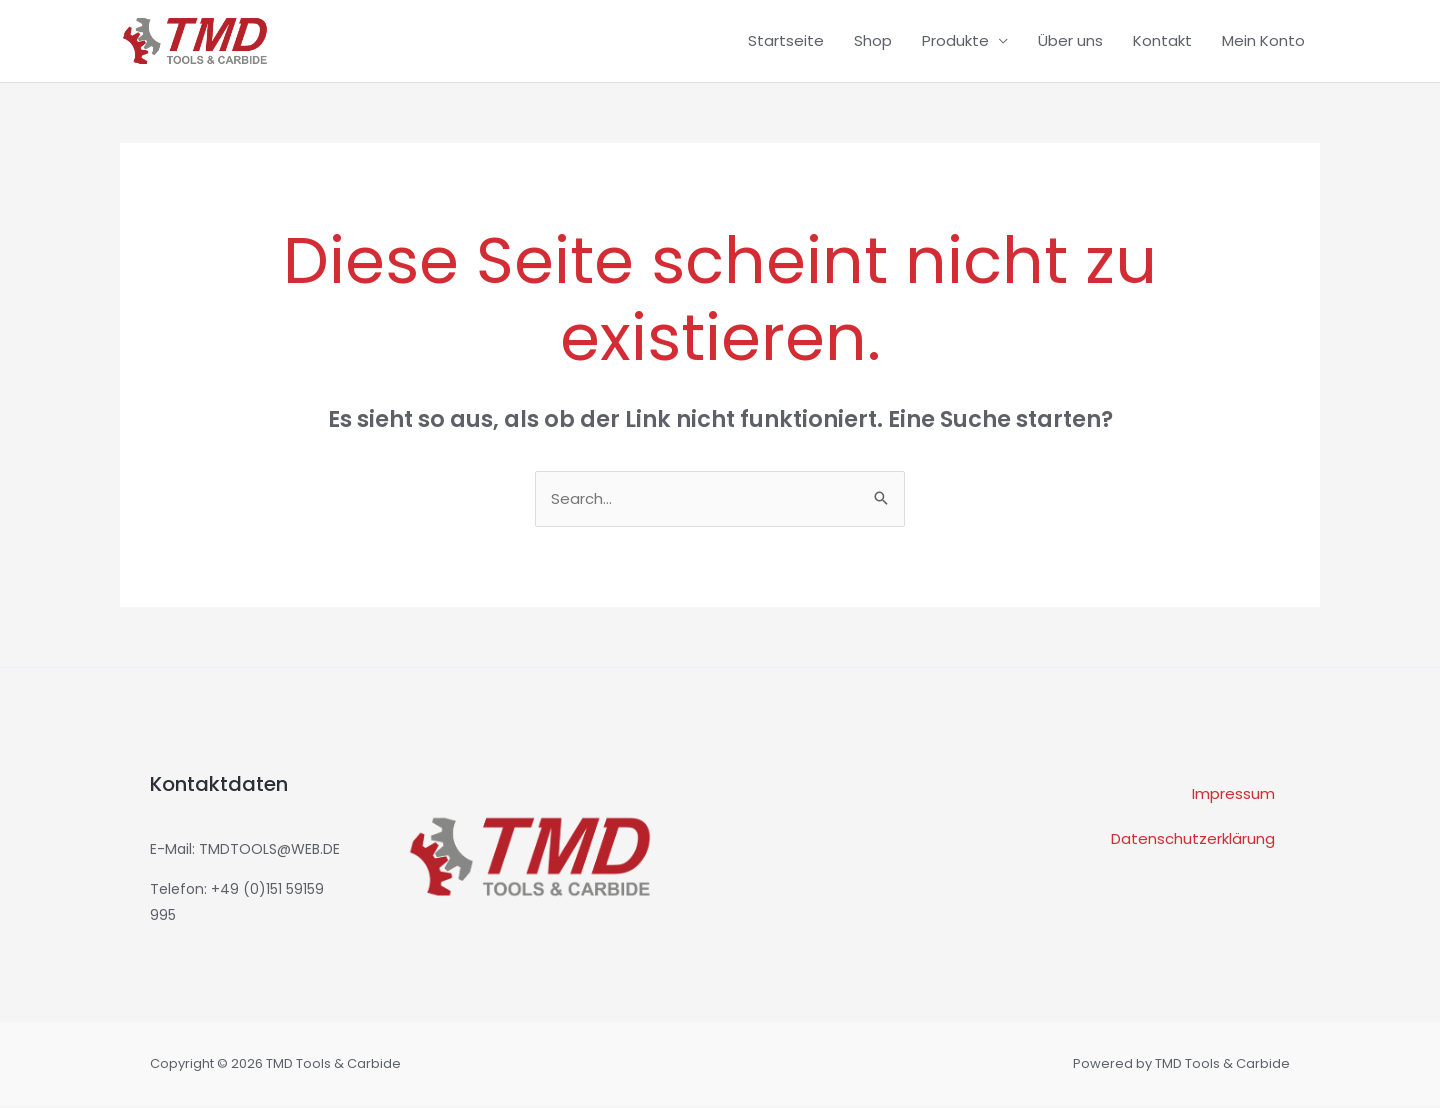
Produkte (955, 40)
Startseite (786, 40)
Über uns (1070, 40)
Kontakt (1162, 40)
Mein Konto (1263, 40)
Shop (873, 40)
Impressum (1233, 796)
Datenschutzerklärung (1193, 841)
